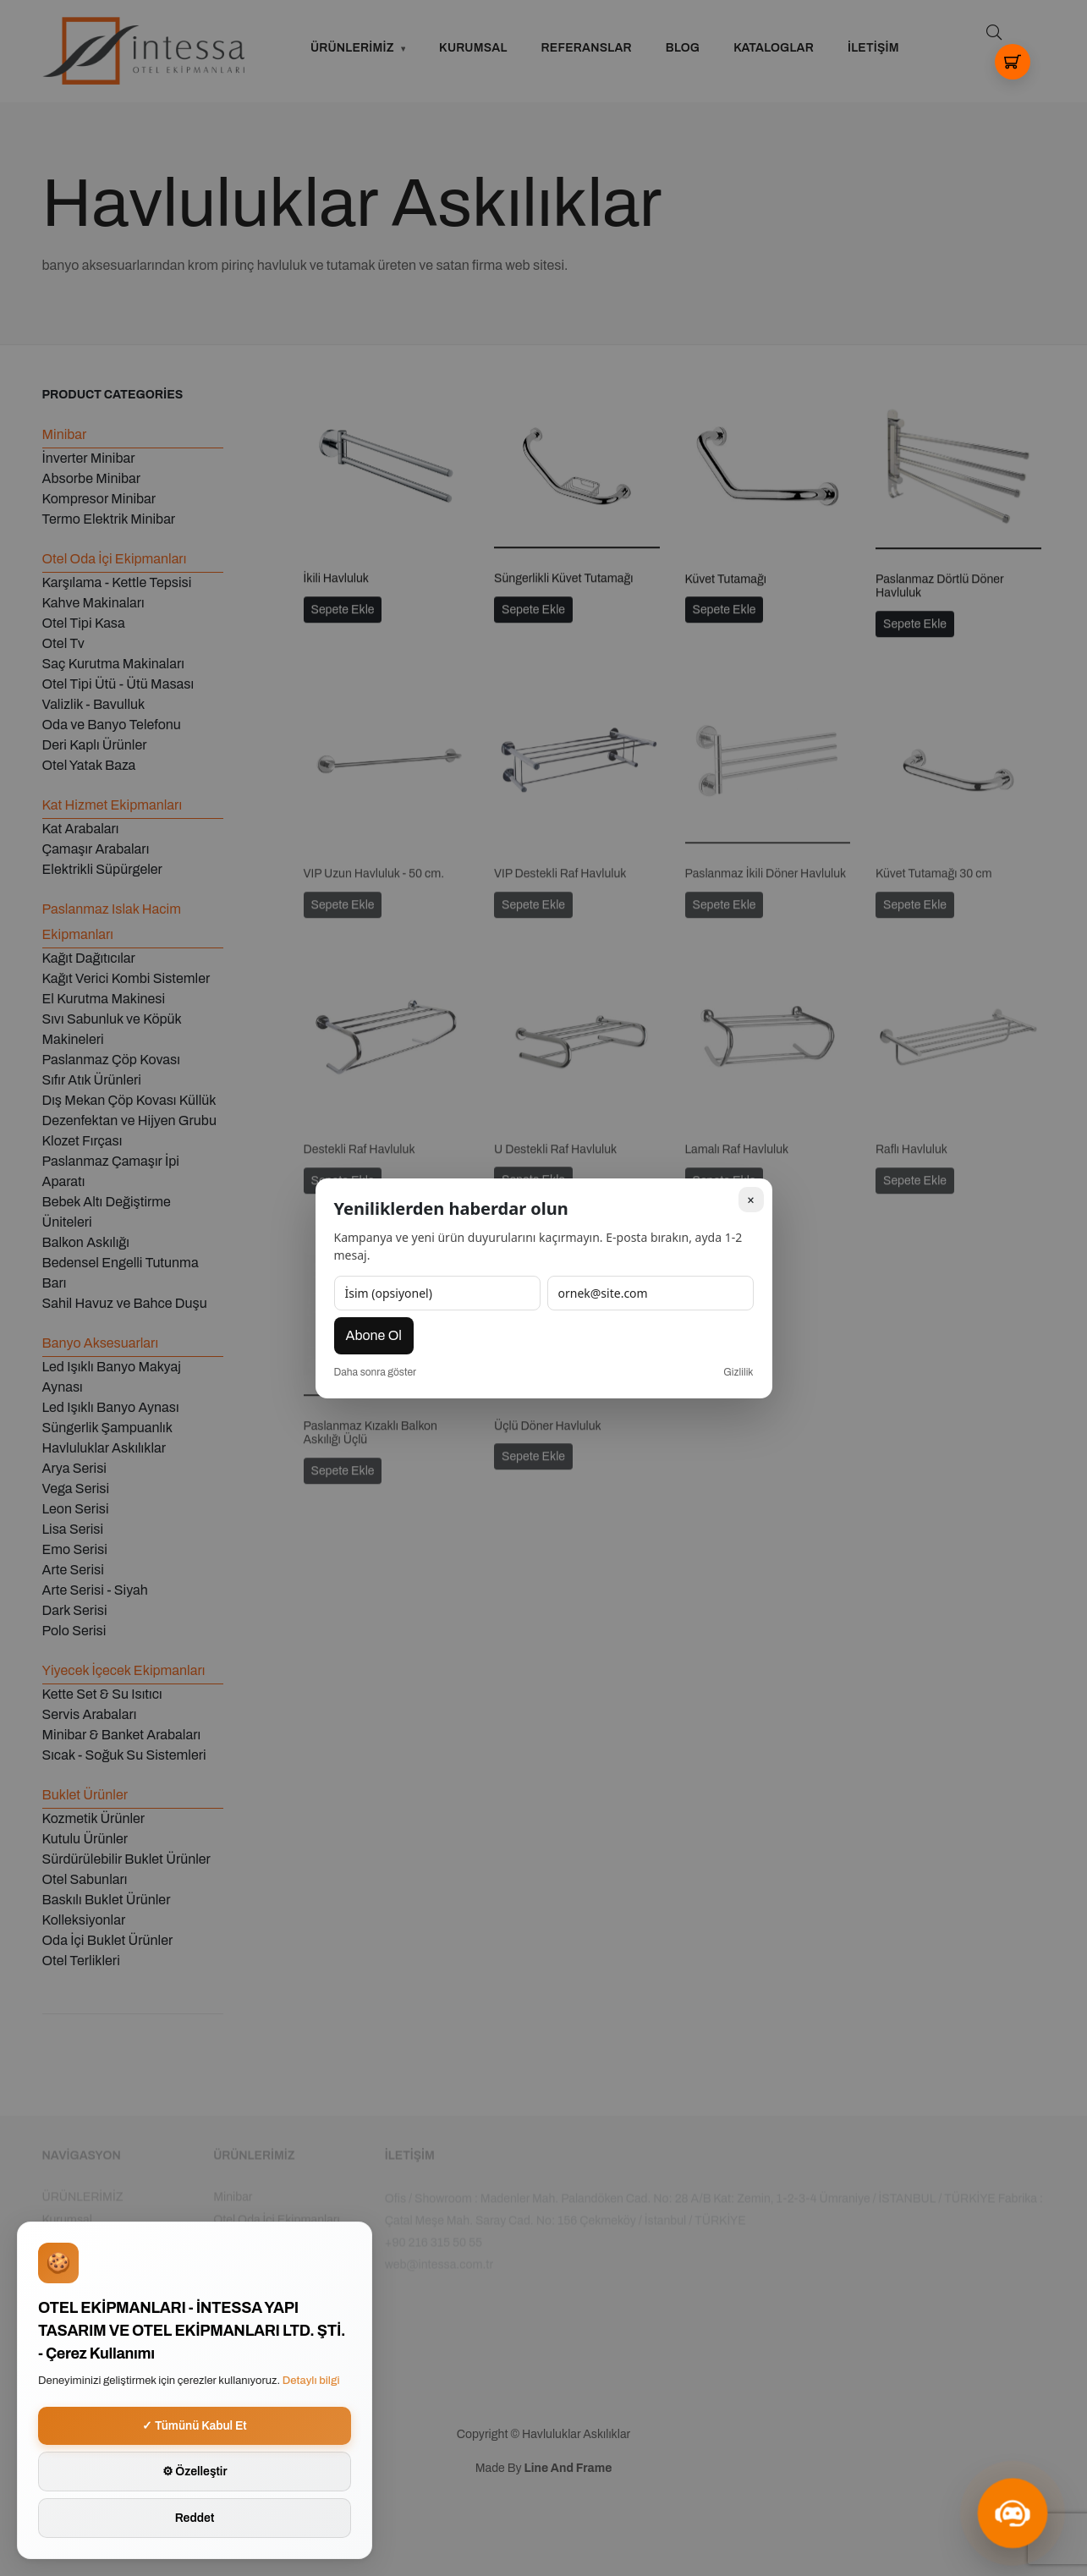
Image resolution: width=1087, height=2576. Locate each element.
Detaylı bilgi (311, 2381)
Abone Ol (374, 1335)
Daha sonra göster (375, 1372)
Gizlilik (738, 1372)
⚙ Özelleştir (195, 2471)
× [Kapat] (750, 1199)
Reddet (195, 2518)
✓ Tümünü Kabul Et (194, 2425)
